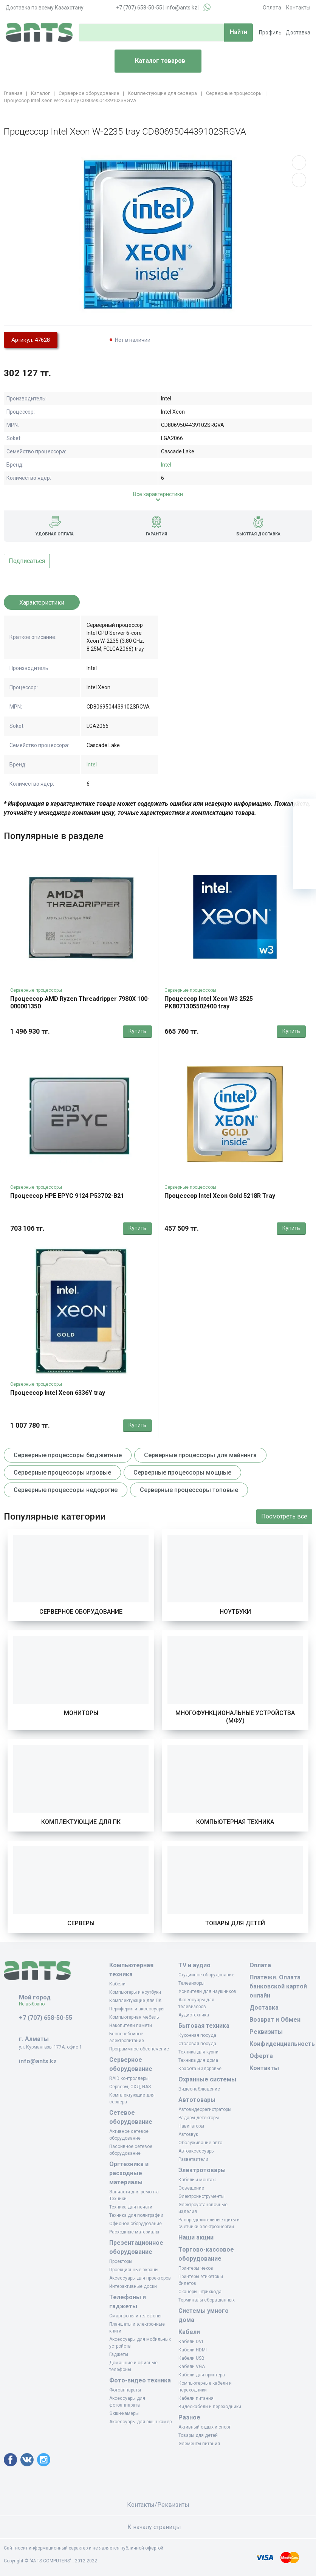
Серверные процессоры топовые (189, 1489)
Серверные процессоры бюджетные (68, 1455)
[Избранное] (304, 832)
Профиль (270, 32)
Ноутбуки (235, 1611)
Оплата (272, 8)
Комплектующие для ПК (81, 1821)
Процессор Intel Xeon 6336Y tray (57, 1392)
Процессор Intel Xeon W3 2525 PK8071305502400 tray (208, 1002)
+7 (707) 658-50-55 (139, 8)
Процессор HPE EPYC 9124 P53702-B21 (67, 1195)
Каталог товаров (153, 61)
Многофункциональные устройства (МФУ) (235, 1716)
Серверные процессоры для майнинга (200, 1455)
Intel (166, 465)
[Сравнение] (304, 855)
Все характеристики (158, 494)
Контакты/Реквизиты (158, 2504)
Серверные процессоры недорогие (66, 1489)
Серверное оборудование (80, 1611)
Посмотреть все (284, 1516)
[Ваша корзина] (304, 810)
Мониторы (81, 1713)
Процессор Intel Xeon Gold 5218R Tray (219, 1195)
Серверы (80, 1923)
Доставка (298, 32)
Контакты (298, 8)
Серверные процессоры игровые (62, 1472)
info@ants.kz (181, 8)
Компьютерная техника (235, 1821)
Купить (137, 1031)
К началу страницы (158, 2527)
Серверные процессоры (36, 990)
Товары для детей (235, 1923)
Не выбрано (34, 2004)
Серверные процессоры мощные (182, 1472)
